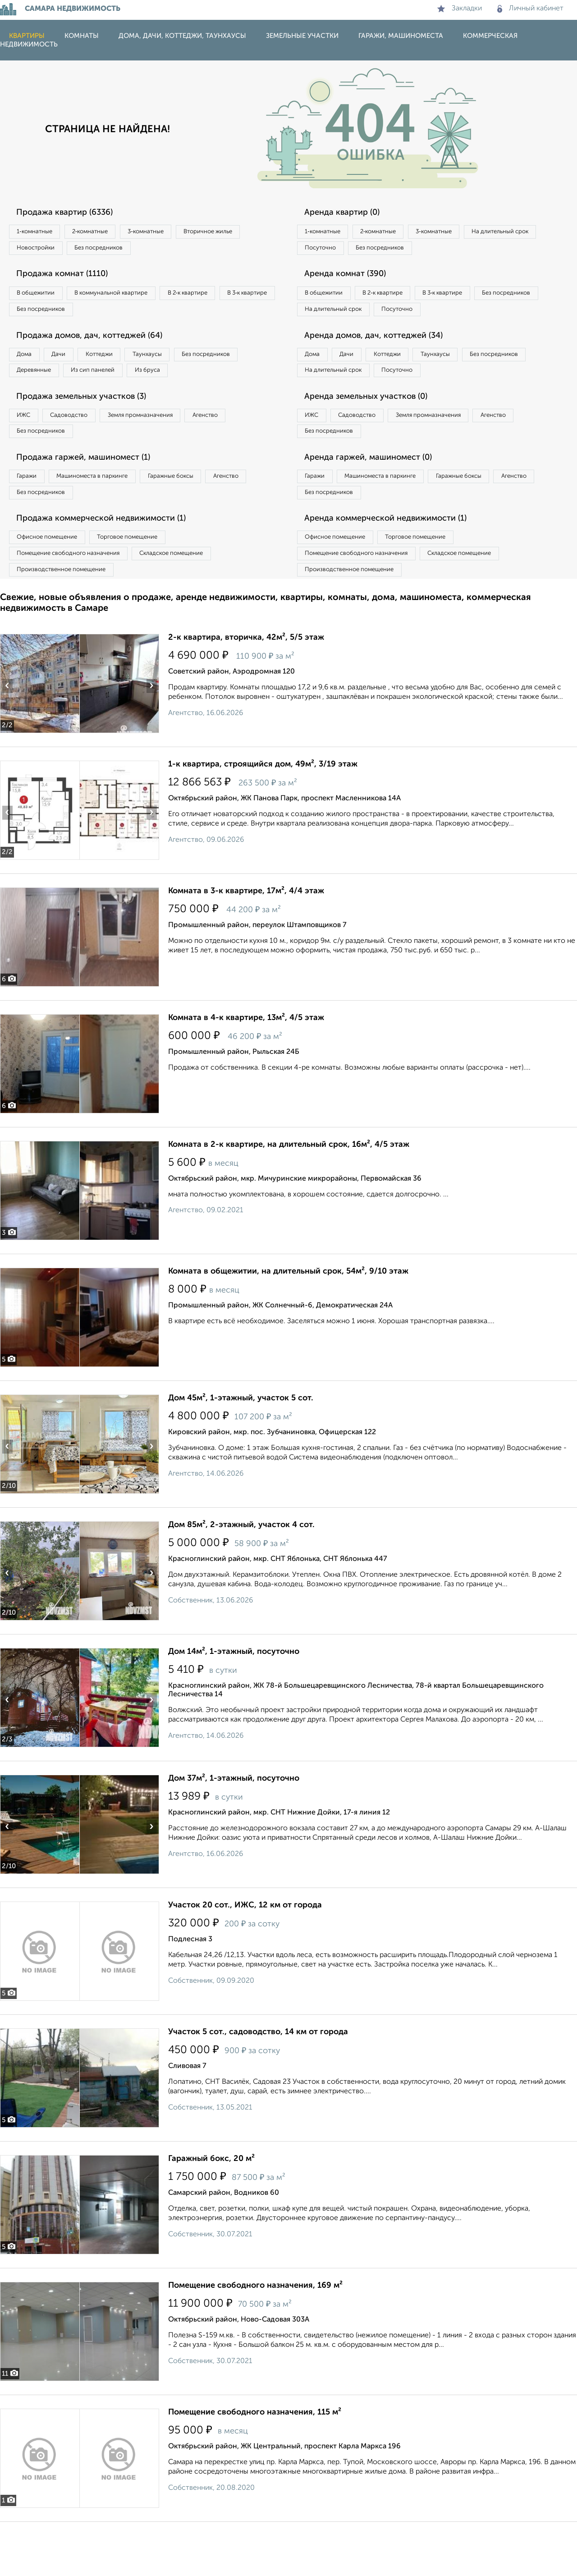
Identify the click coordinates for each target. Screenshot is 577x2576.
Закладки (459, 8)
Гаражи (31, 518)
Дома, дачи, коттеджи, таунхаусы (182, 35)
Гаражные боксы (202, 518)
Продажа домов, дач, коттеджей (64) (100, 346)
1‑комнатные (40, 232)
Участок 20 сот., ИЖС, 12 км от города (245, 1959)
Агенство (248, 451)
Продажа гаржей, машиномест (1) (93, 498)
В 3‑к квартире (42, 317)
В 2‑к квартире (221, 299)
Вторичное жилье (47, 251)
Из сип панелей (191, 384)
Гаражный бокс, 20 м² (211, 2213)
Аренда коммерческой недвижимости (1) (397, 565)
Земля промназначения (169, 451)
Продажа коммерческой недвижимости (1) (113, 565)
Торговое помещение (149, 585)
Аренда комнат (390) (353, 279)
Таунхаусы (185, 366)
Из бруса (34, 403)
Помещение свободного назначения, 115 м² (254, 2466)
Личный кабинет (530, 8)
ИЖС (28, 451)
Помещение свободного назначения (75, 603)
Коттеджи (125, 366)
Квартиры (27, 35)
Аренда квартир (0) (349, 212)
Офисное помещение (53, 585)
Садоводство (85, 451)
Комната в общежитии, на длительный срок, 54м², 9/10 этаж (288, 1325)
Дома (29, 366)
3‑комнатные (176, 232)
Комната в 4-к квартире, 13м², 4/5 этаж (246, 1072)
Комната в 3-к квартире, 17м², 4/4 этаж (246, 945)
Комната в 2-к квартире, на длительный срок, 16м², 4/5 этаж (288, 1199)
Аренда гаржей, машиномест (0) (378, 498)
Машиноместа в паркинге (109, 518)
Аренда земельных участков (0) (375, 431)
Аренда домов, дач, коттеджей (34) (384, 364)
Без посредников (199, 251)
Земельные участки (302, 35)
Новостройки (123, 251)
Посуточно (413, 251)
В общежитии (41, 299)
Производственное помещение (68, 622)
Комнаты (81, 35)
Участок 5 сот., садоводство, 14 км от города (258, 2086)
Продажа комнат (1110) (70, 279)
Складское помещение (194, 603)
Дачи (74, 366)
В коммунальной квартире (130, 299)
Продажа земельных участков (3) (91, 431)
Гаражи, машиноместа (400, 35)
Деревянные (120, 384)
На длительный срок (339, 251)
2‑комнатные (108, 232)
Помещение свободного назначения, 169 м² (255, 2340)
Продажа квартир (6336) (73, 212)
